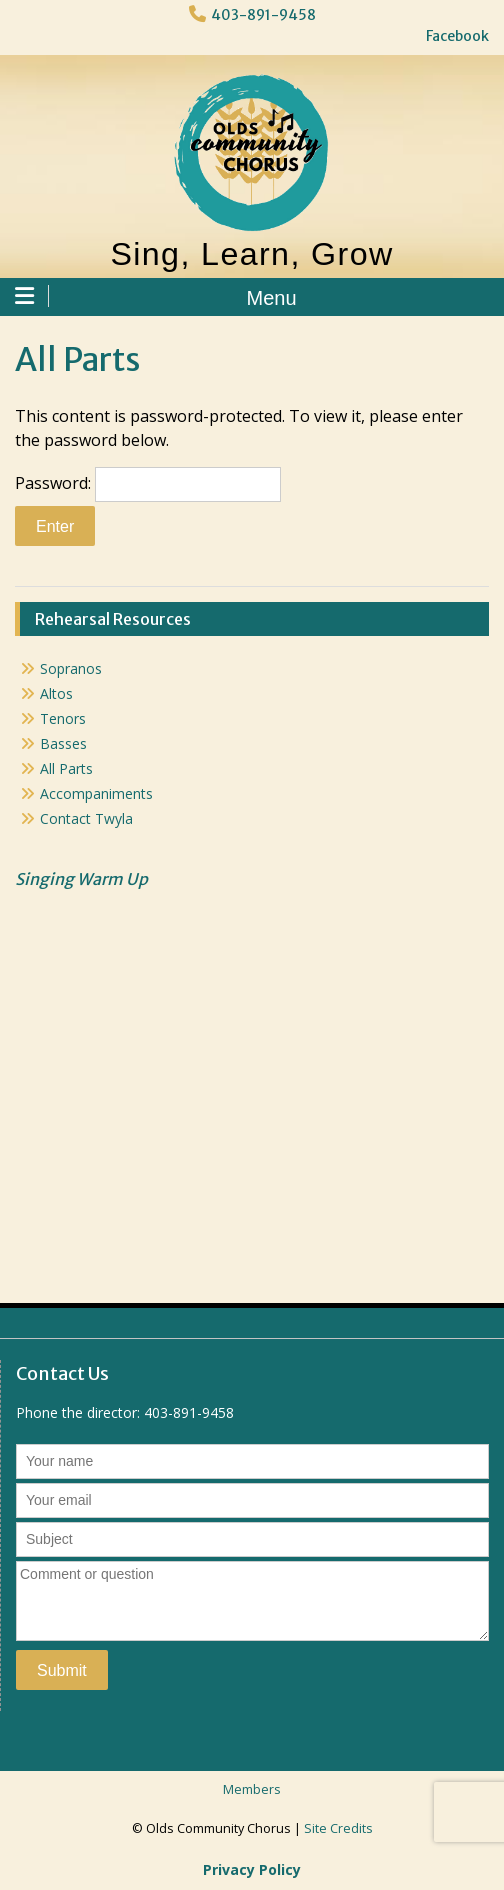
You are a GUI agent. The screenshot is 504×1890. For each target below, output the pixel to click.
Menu (156, 297)
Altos (56, 693)
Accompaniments (96, 793)
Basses (63, 743)
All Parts (66, 768)
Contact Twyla (86, 818)
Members (252, 1789)
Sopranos (71, 668)
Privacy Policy (252, 1869)
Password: (148, 484)
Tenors (63, 718)
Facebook (457, 36)
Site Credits (338, 1828)
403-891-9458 (263, 15)
